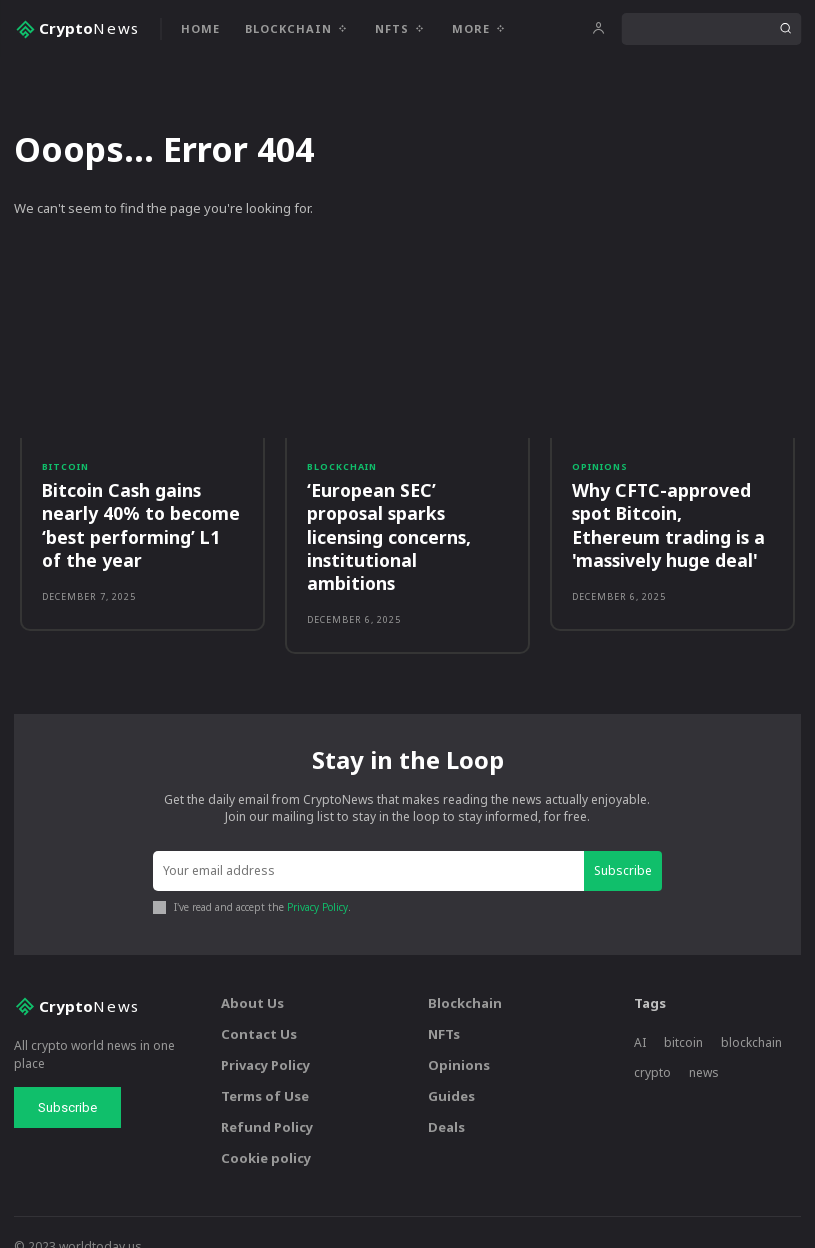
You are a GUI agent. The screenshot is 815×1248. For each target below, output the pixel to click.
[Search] (785, 29)
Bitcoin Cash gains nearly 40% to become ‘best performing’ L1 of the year (137, 522)
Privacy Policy (317, 880)
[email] (368, 843)
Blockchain (342, 466)
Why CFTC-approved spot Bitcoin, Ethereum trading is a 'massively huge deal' (669, 522)
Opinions (600, 466)
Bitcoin (65, 466)
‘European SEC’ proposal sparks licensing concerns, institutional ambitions (406, 522)
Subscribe (623, 842)
